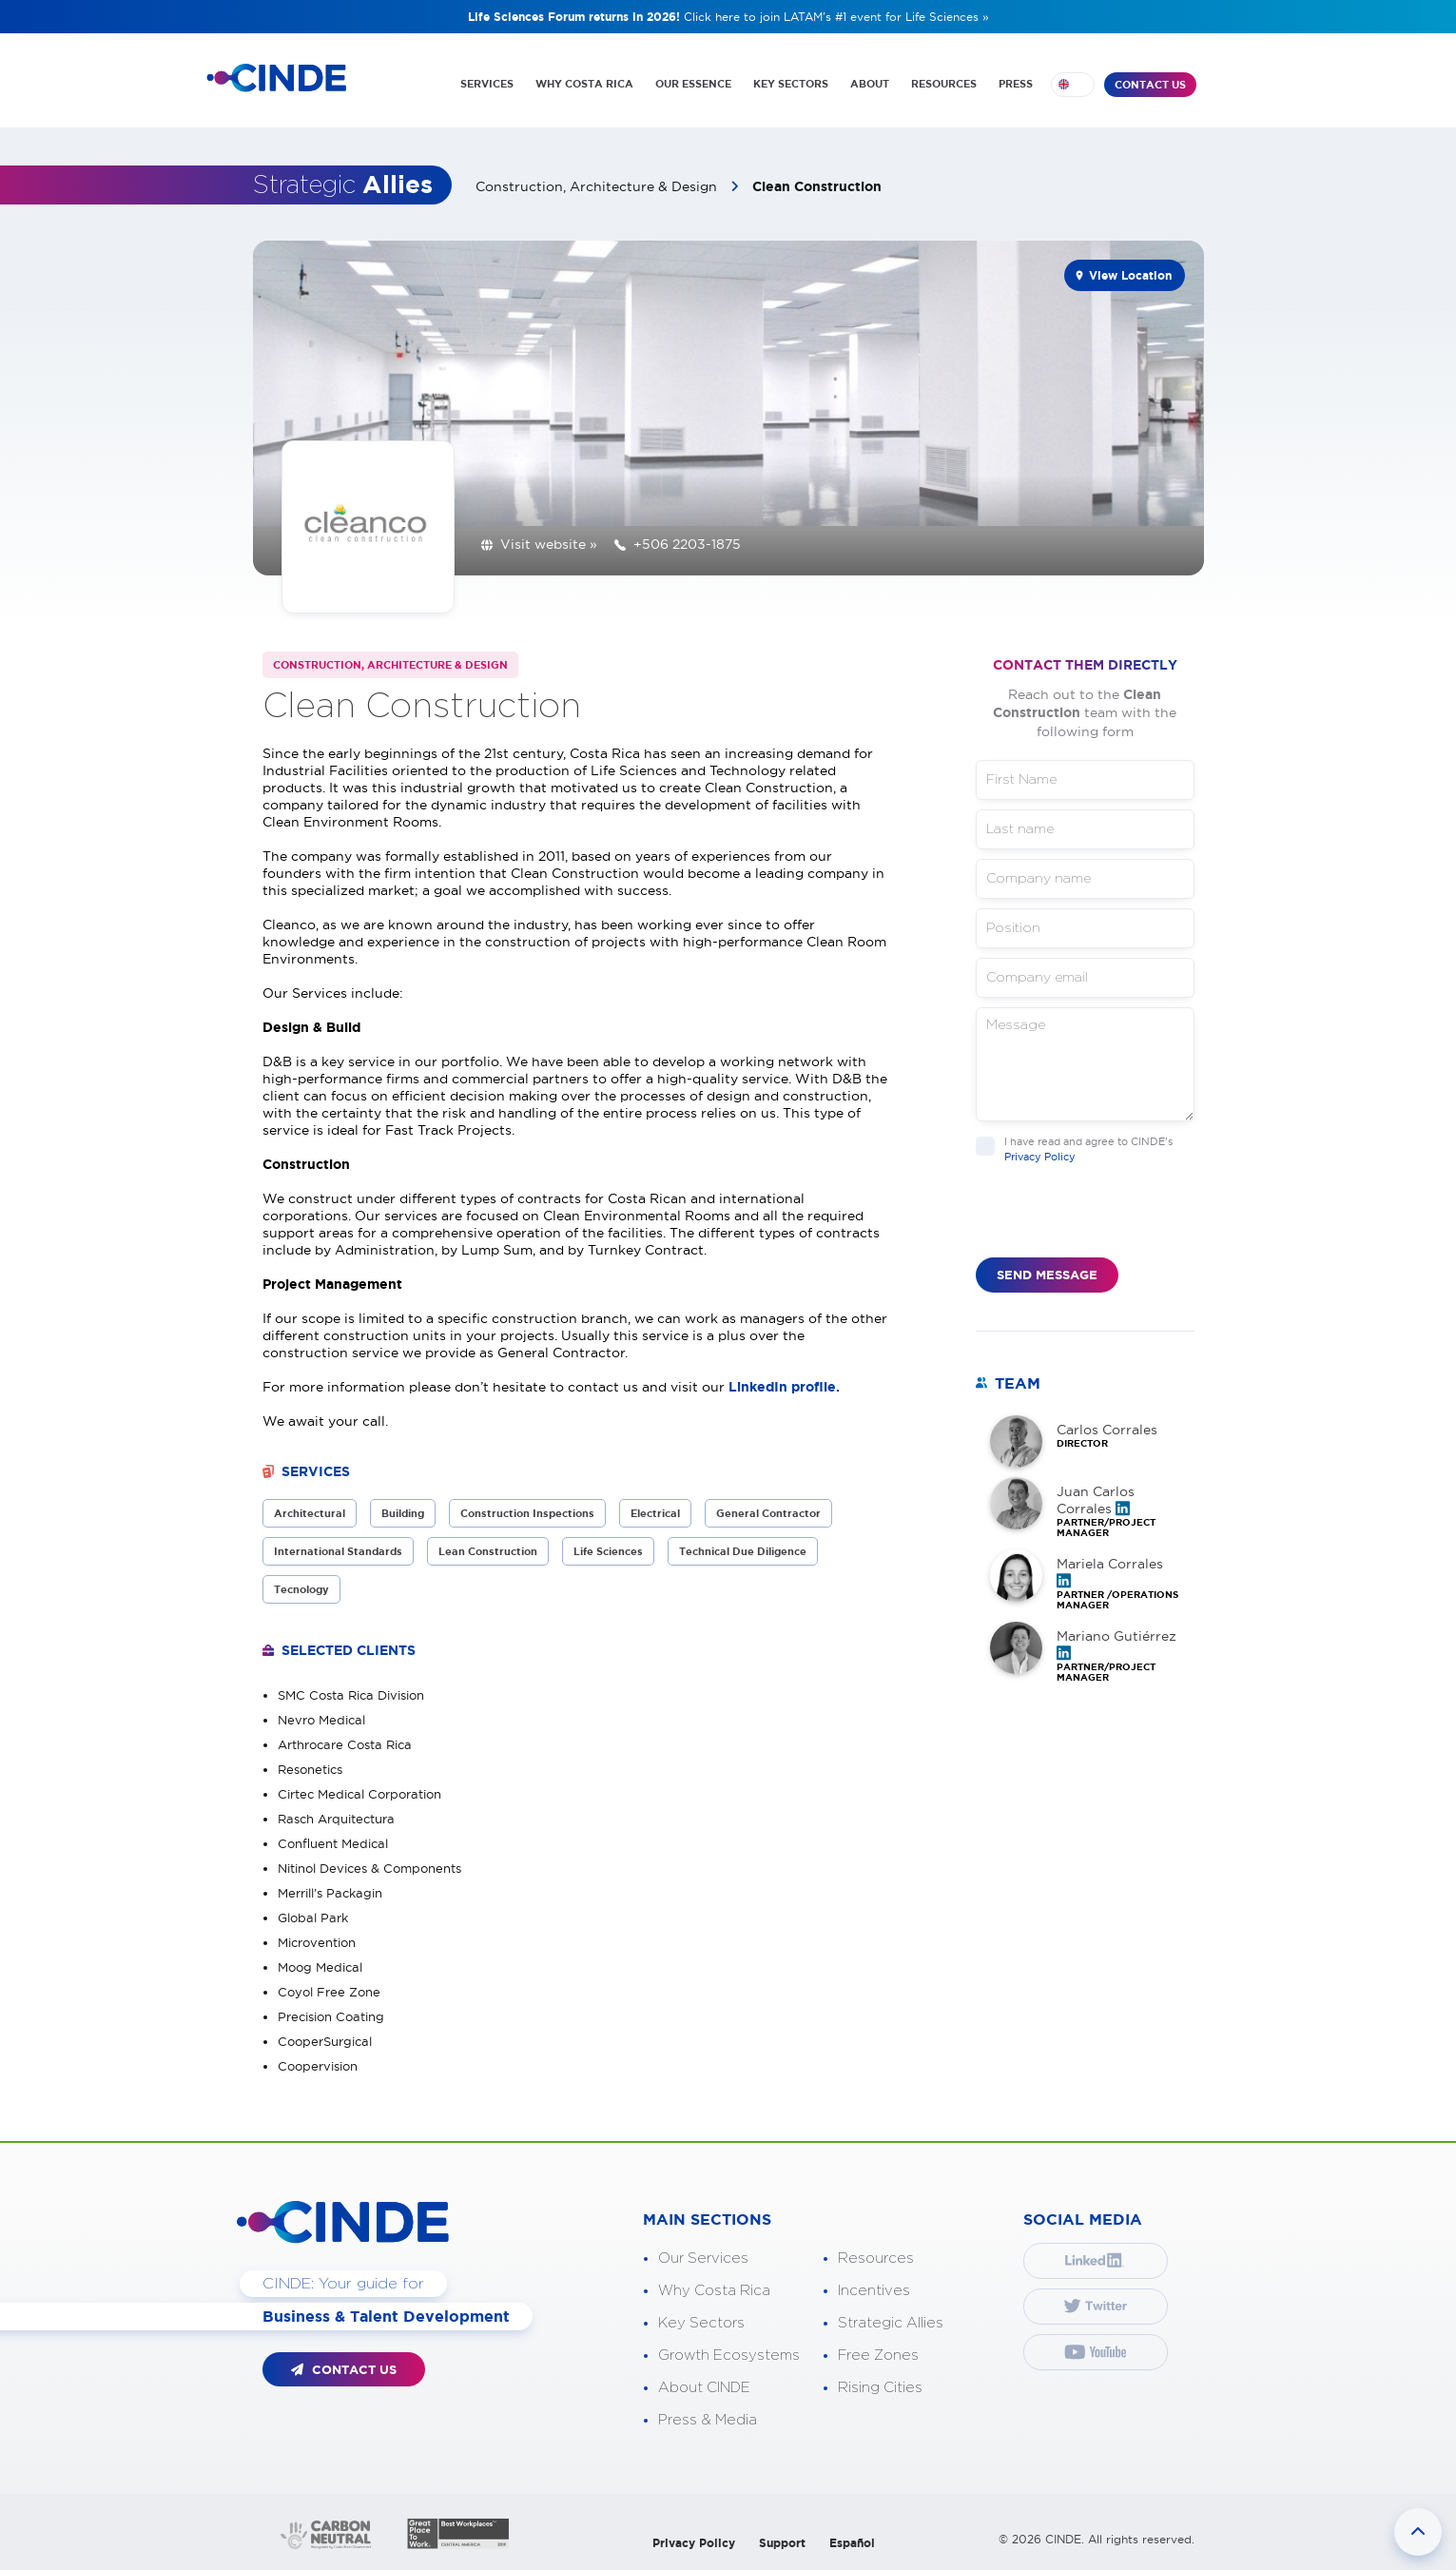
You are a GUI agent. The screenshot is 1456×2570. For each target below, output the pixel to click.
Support (782, 2543)
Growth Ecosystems (729, 2355)
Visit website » (548, 544)
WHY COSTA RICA (584, 83)
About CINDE (704, 2388)
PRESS (1016, 83)
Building (402, 1513)
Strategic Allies (890, 2323)
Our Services (703, 2258)
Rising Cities (880, 2388)
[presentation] (1120, 1220)
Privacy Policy (1040, 1156)
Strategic (343, 185)
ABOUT (869, 83)
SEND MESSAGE (1047, 1275)
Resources (876, 2258)
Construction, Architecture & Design (598, 186)
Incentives (874, 2291)
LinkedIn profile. (784, 1386)
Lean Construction (487, 1551)
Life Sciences (608, 1551)
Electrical (655, 1513)
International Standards (338, 1551)
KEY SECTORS (790, 83)
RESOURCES (944, 83)
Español (852, 2543)
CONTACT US (1150, 84)
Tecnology (301, 1589)
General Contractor (768, 1513)
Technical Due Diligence (742, 1551)
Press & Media (707, 2420)
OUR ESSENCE (693, 83)
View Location (1130, 275)
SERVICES (487, 83)
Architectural (309, 1513)
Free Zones (878, 2355)
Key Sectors (701, 2323)
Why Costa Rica (714, 2291)
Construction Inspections (527, 1513)
